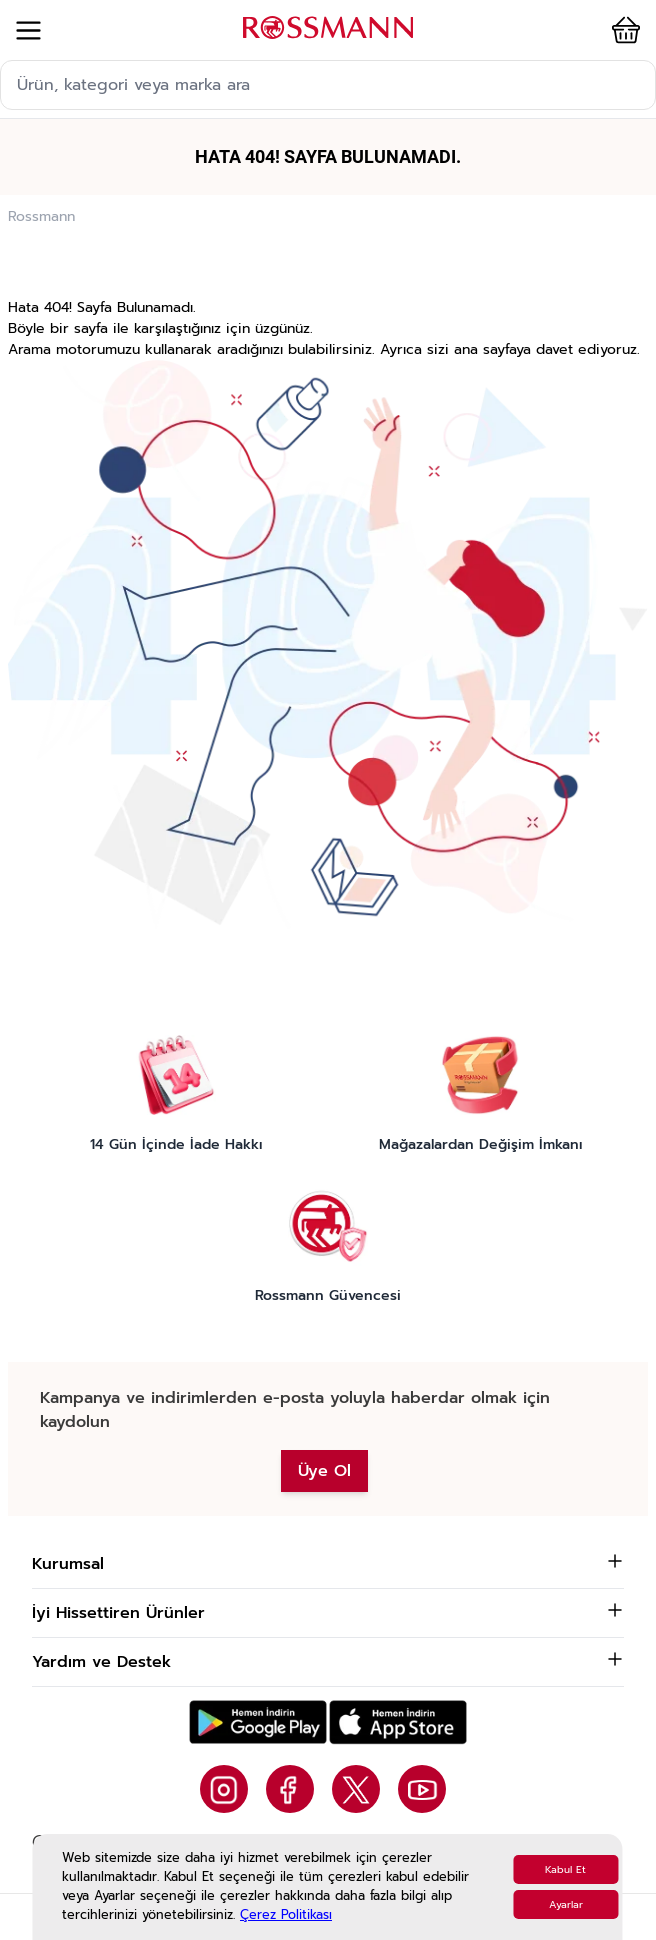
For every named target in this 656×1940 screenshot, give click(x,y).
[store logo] (328, 27)
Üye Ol (324, 1471)
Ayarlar (566, 1904)
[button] (614, 30)
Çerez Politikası (286, 1914)
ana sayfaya (492, 349)
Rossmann (41, 217)
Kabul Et (565, 1869)
